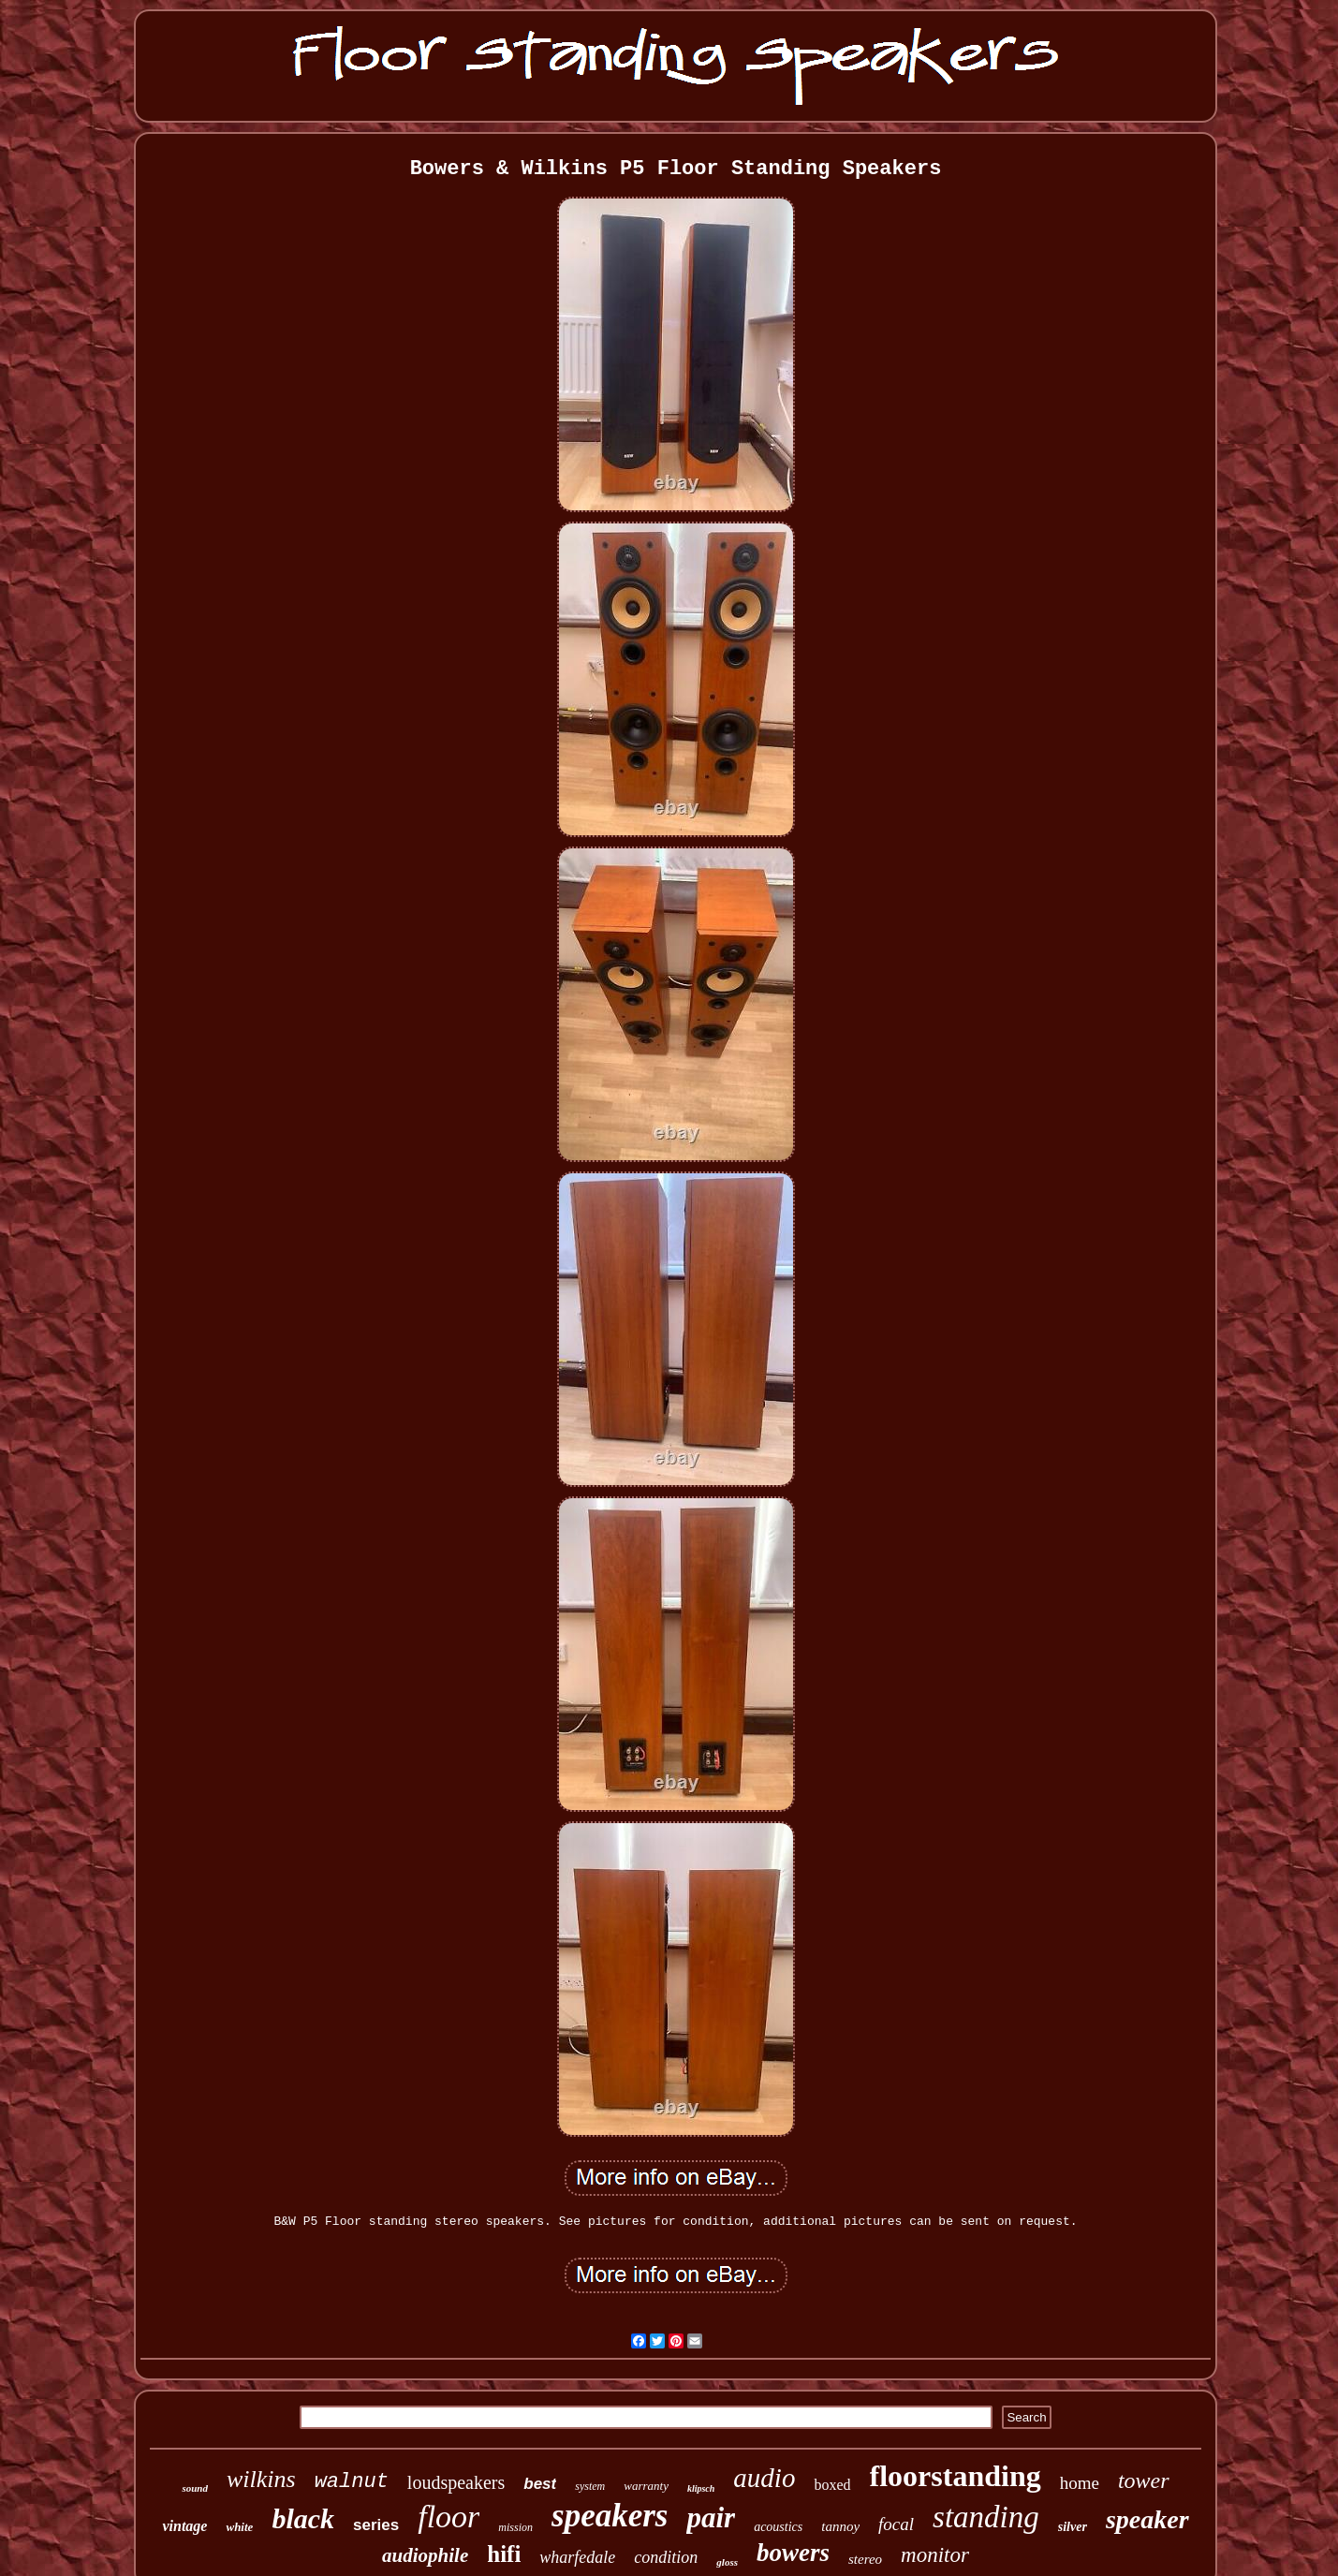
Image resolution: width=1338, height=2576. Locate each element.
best (539, 2484)
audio (764, 2478)
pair (710, 2517)
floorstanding (955, 2476)
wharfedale (577, 2557)
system (590, 2486)
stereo (865, 2559)
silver (1072, 2527)
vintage (184, 2526)
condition (666, 2557)
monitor (935, 2555)
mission (515, 2527)
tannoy (840, 2526)
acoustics (778, 2527)
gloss (727, 2562)
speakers (609, 2515)
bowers (793, 2553)
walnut (352, 2482)
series (376, 2525)
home (1079, 2483)
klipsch (700, 2488)
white (239, 2527)
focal (896, 2524)
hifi (504, 2554)
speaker (1147, 2519)
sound (195, 2488)
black (303, 2518)
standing (986, 2517)
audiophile (425, 2555)
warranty (646, 2486)
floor (448, 2516)
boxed (832, 2485)
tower (1143, 2480)
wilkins (261, 2479)
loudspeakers (456, 2482)
